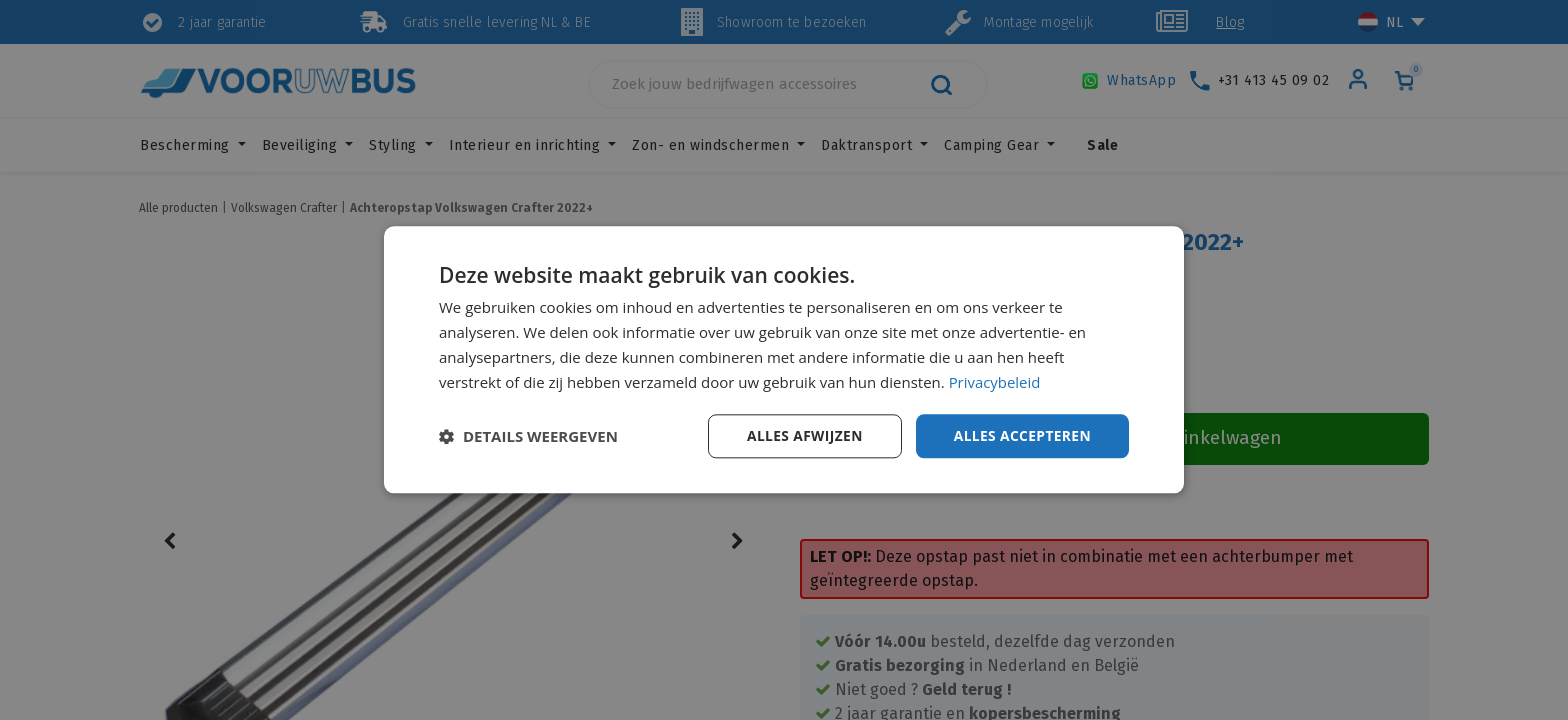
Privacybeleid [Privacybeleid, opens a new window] (995, 382)
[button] (528, 437)
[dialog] (784, 360)
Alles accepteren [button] (1021, 435)
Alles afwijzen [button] (802, 435)
